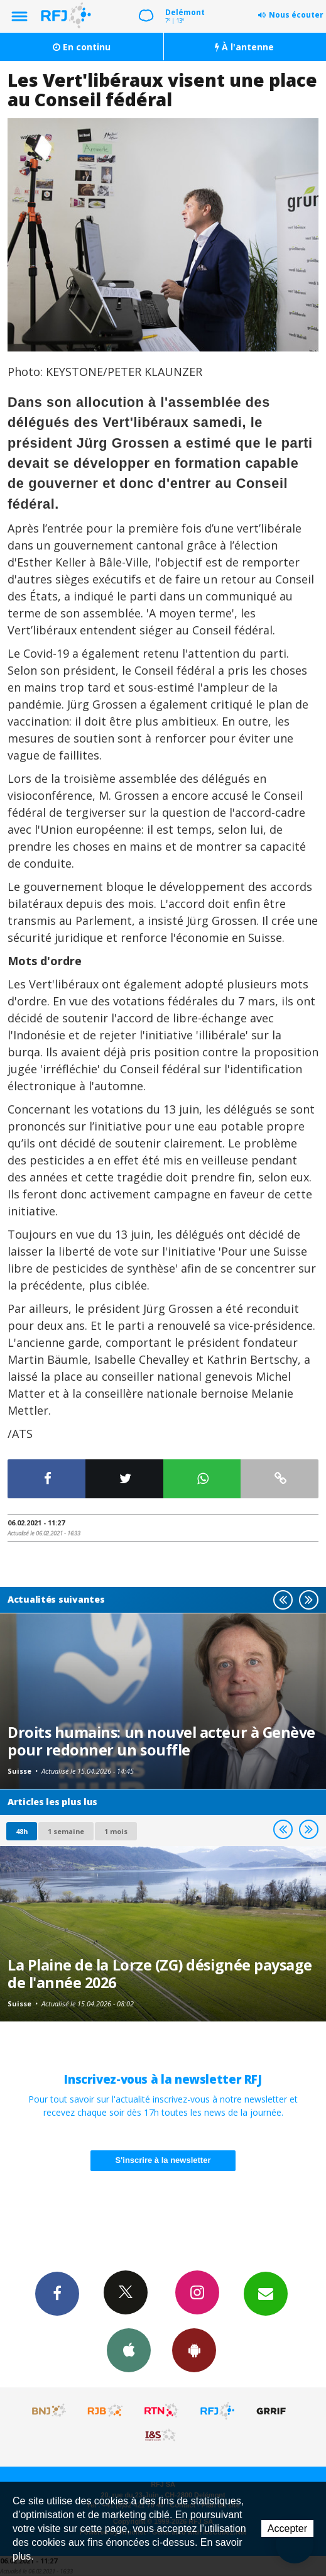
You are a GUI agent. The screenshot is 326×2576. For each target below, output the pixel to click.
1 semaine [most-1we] (66, 1831)
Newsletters (266, 2293)
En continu (82, 47)
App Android (194, 2349)
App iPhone (129, 2349)
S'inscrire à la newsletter (163, 2160)
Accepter (287, 2528)
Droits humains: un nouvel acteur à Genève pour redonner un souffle (161, 1741)
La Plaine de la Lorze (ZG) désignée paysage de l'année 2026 (160, 1974)
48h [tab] (22, 1831)
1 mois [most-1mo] (116, 1831)
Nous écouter (296, 14)
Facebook (57, 2293)
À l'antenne (244, 47)
